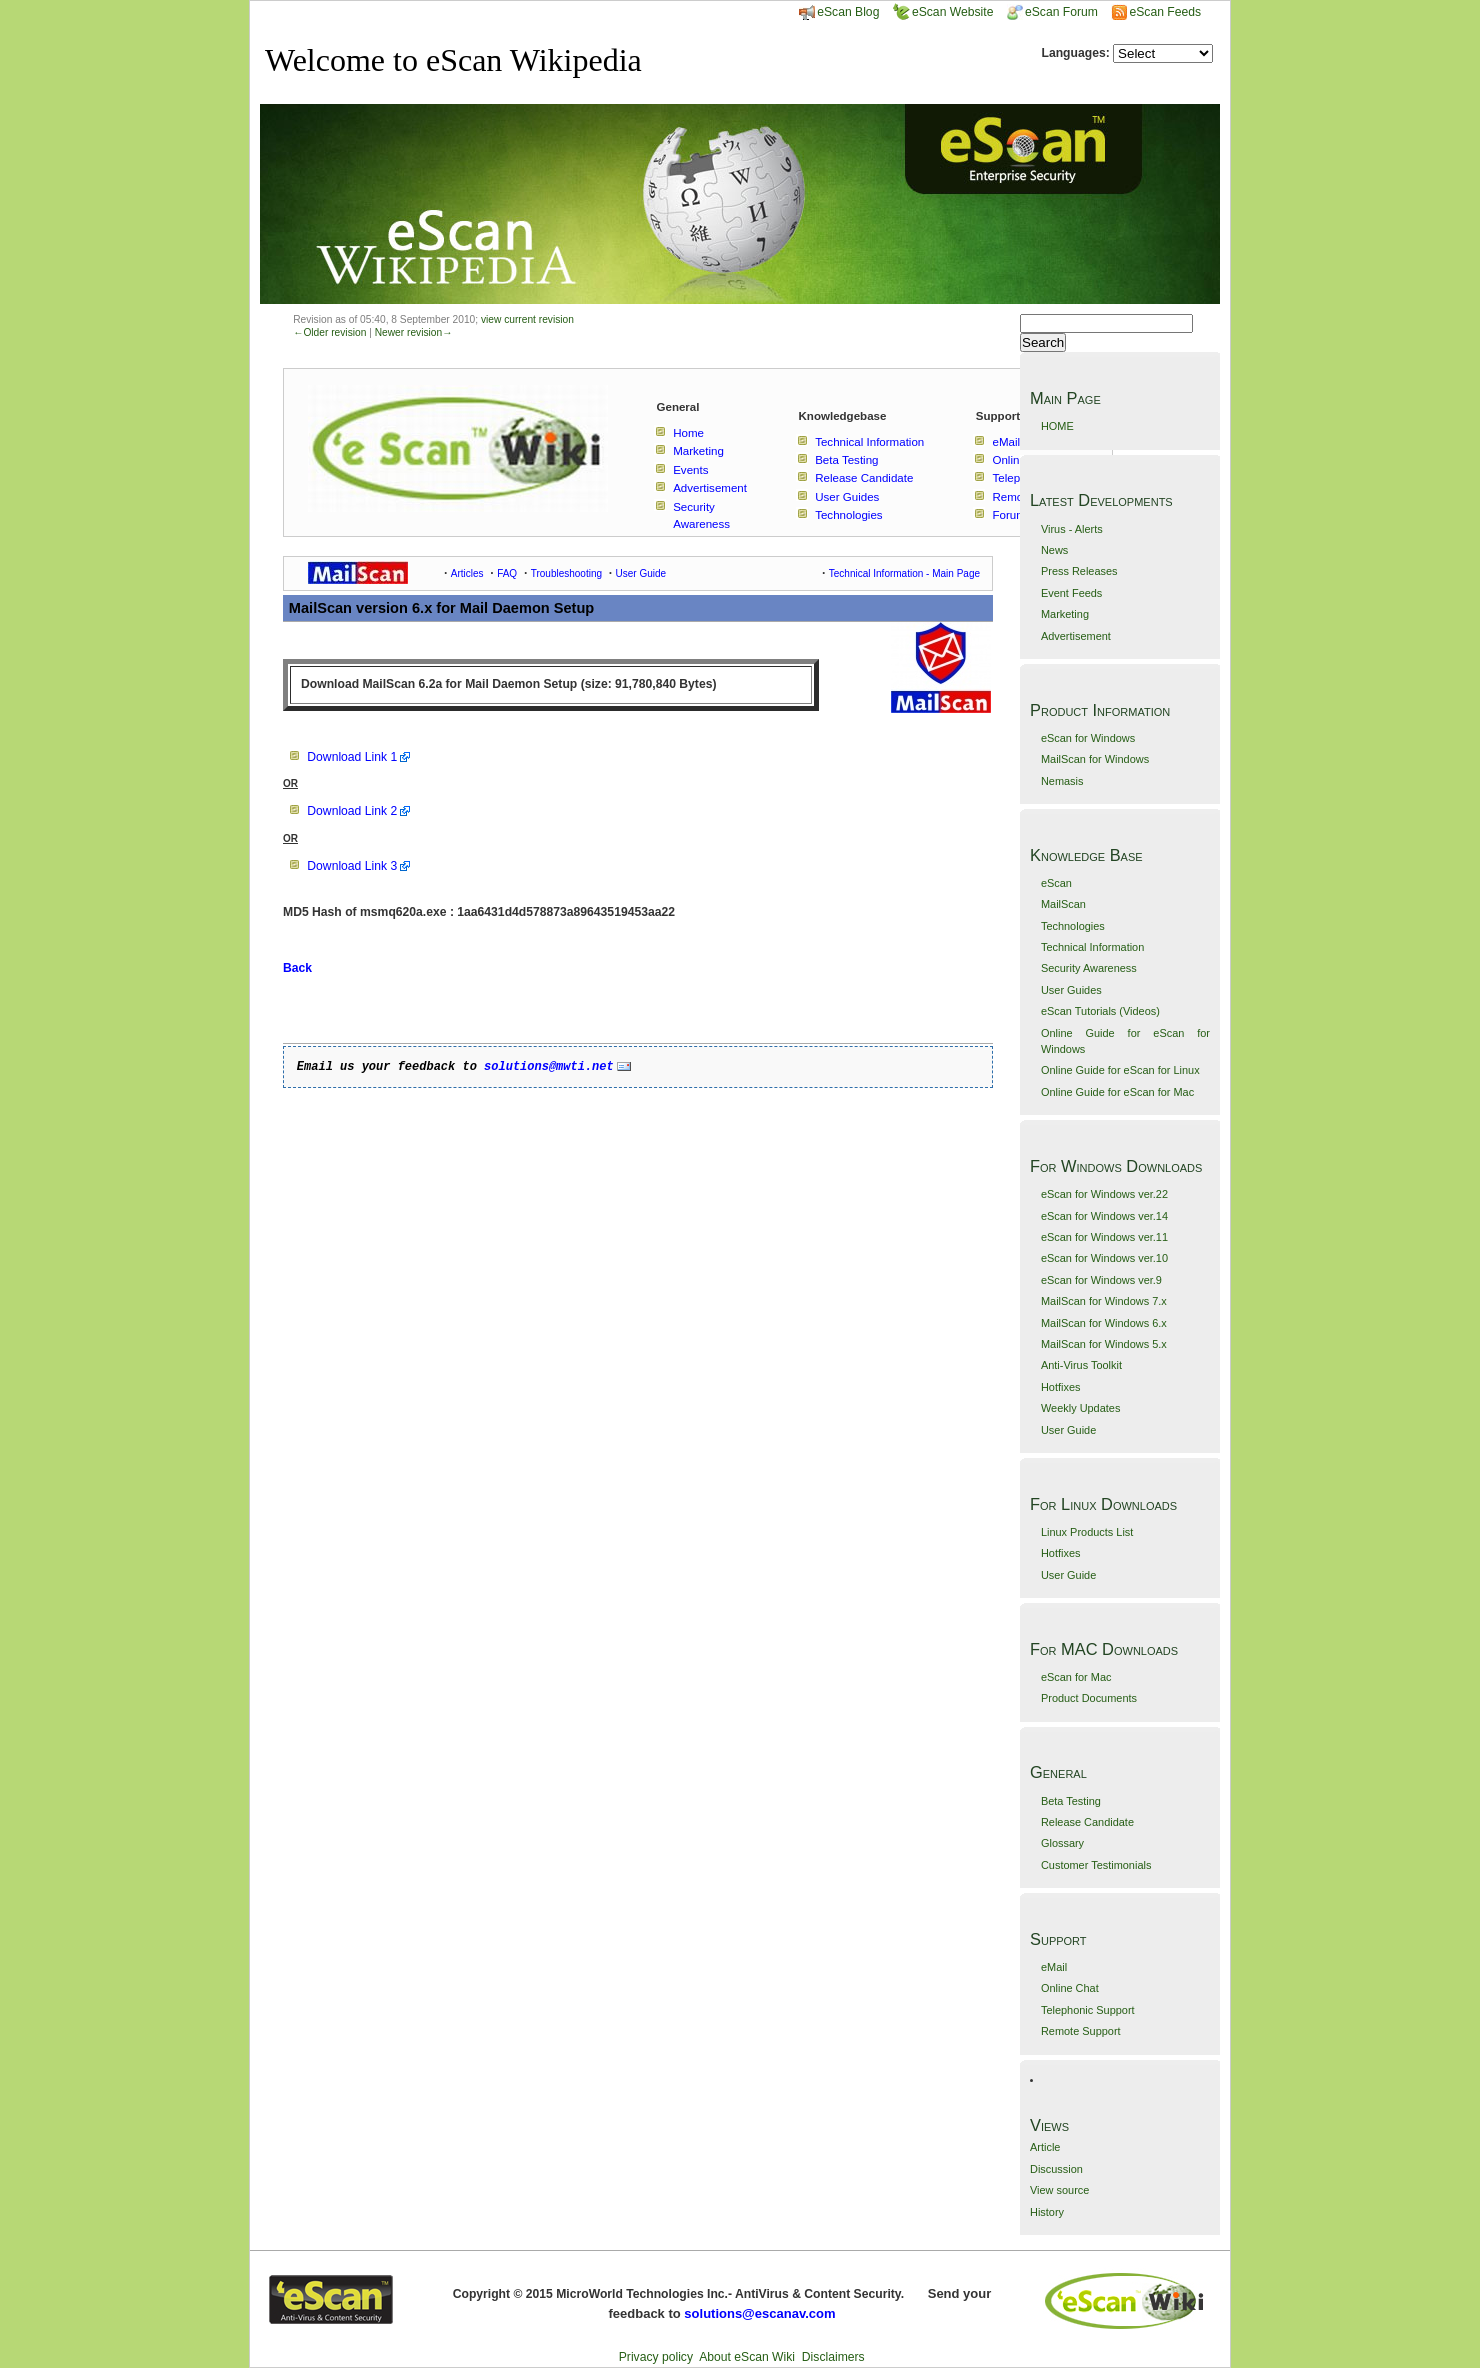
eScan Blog (839, 12)
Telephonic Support (1088, 2010)
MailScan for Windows (1095, 759)
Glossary (1062, 1843)
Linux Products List (1087, 1532)
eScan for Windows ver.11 (1104, 1237)
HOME (1057, 426)
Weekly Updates (1080, 1408)
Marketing (1065, 614)
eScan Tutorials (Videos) (1100, 1011)
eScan (1056, 883)
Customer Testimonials (1096, 1865)
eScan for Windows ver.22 (1104, 1194)
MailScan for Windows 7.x (1104, 1301)
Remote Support (1081, 2031)
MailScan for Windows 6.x (1104, 1323)
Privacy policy (656, 2357)
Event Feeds (1071, 593)
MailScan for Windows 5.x (1104, 1344)
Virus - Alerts (1072, 529)
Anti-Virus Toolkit (1081, 1365)
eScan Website (943, 12)
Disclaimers (833, 2357)
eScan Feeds (1164, 12)
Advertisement (1076, 636)
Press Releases (1079, 571)
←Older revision (329, 332)
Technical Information (1092, 947)
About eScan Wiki (747, 2357)
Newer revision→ (414, 332)
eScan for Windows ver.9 (1101, 1280)
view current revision (527, 319)
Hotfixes (1061, 1387)
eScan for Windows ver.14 (1104, 1216)
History (1047, 2212)
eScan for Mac (1076, 1677)
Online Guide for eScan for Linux (1120, 1070)
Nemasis (1062, 781)
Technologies (1073, 926)
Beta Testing (1071, 1801)
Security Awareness (1089, 968)
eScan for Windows (1088, 738)
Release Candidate (1087, 1822)
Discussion (1056, 2169)
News (1054, 550)
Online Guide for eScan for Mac (1117, 1092)
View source (1059, 2190)
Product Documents (1089, 1698)
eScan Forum (1052, 12)
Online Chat (1070, 1988)
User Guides (1071, 990)
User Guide (1068, 1430)
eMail (1054, 1967)
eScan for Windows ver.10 (1104, 1258)
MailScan (1063, 904)
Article (1045, 2147)
